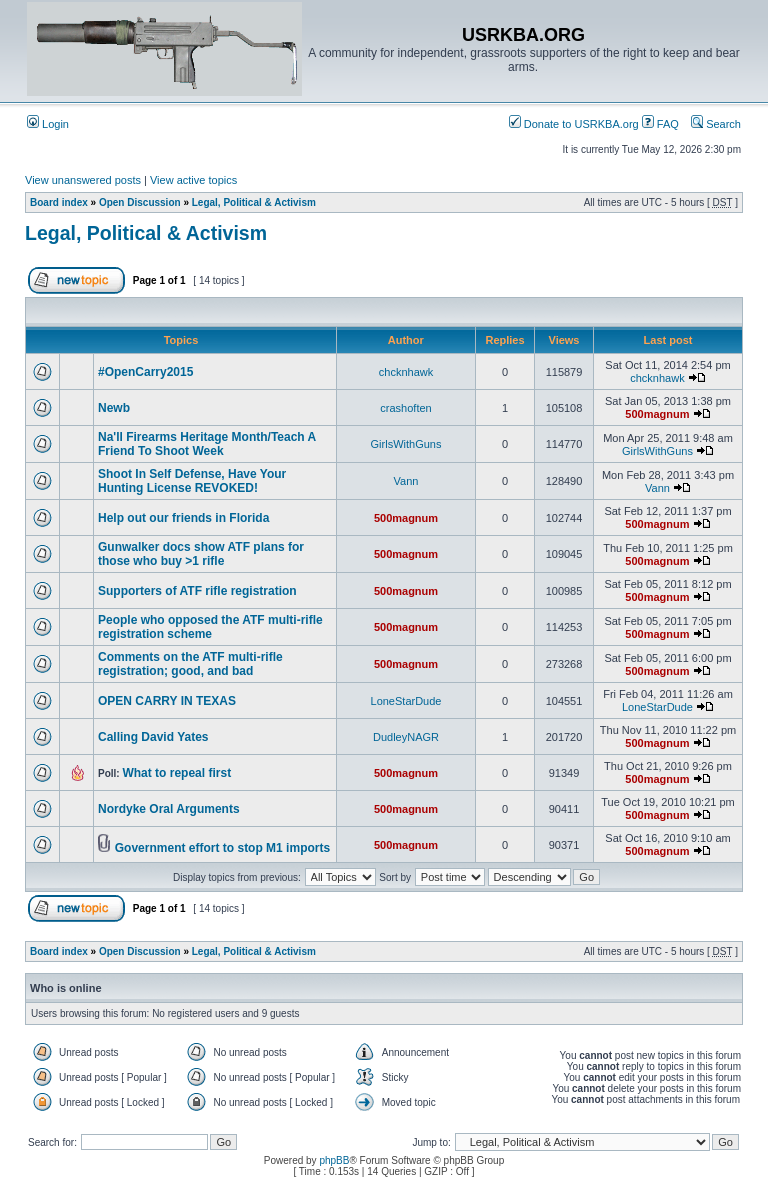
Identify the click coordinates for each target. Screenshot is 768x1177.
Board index (59, 202)
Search (716, 124)
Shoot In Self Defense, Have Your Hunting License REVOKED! (192, 481)
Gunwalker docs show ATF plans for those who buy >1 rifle (201, 554)
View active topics (193, 180)
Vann (406, 481)
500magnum (657, 414)
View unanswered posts (83, 180)
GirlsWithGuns (406, 444)
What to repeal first (176, 773)
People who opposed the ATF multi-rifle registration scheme (210, 627)
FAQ (660, 124)
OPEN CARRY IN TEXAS (167, 701)
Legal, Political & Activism (254, 202)
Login (48, 124)
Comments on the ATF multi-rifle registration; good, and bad (190, 664)
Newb (114, 408)
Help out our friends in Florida (183, 518)
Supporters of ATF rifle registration (197, 591)
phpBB (334, 1160)
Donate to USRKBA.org (574, 124)
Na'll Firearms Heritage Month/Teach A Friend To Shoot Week (207, 444)
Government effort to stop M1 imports (222, 848)
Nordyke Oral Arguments (169, 809)
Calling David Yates (153, 737)
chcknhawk (406, 372)
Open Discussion (140, 202)
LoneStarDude (406, 701)
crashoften (405, 408)
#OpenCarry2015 (145, 372)
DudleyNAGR (406, 737)
